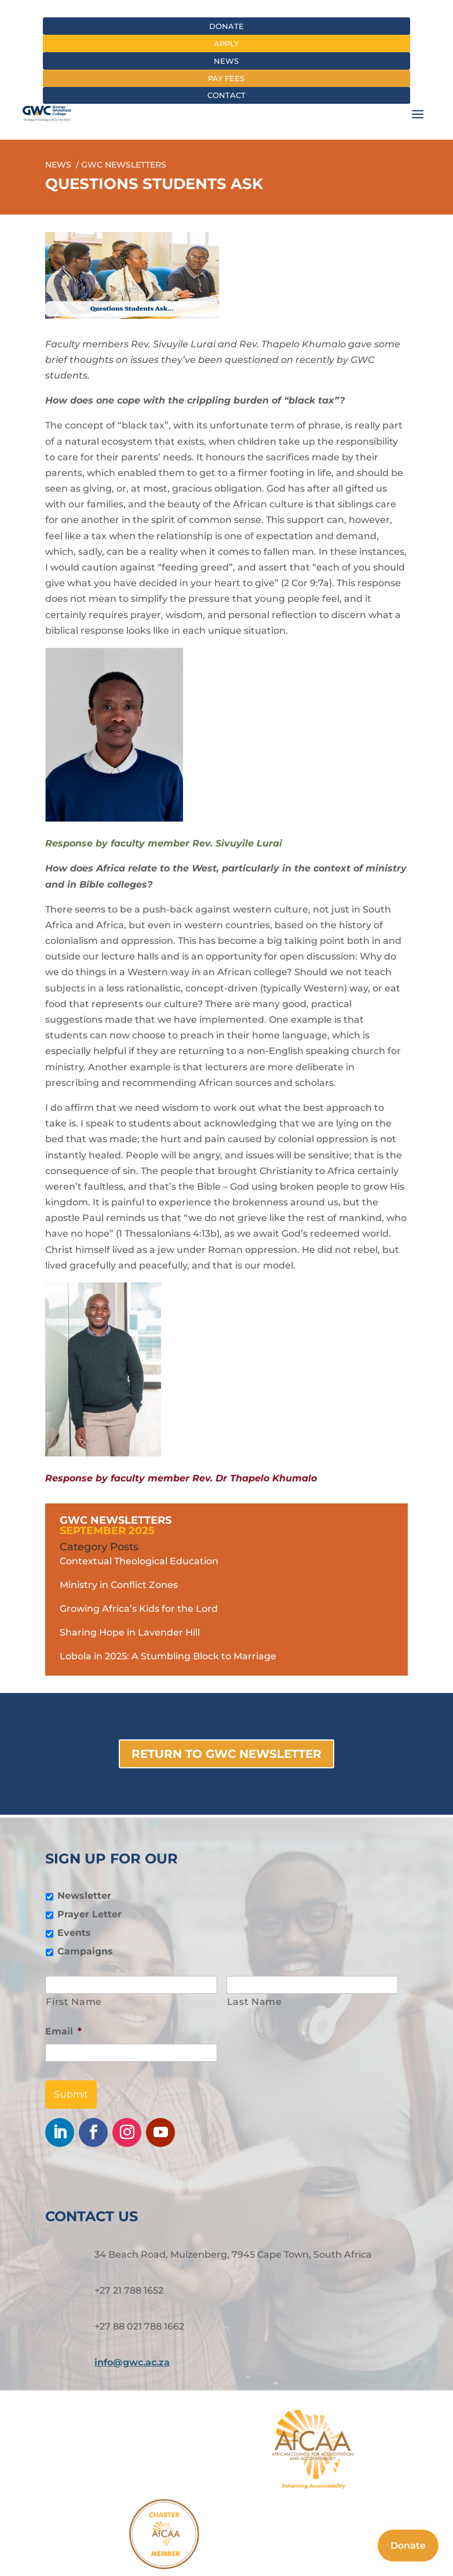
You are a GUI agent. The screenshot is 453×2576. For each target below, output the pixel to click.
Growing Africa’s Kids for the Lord (139, 1608)
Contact (226, 95)
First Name (74, 2001)
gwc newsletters (123, 164)
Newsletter (84, 1895)
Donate (226, 26)
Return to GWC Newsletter (226, 1754)
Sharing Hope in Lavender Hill (130, 1632)
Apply (226, 43)
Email (63, 2031)
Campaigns (85, 1951)
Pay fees (226, 78)
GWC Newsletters (115, 1520)
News (226, 61)
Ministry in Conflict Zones (119, 1584)
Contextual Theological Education (139, 1561)
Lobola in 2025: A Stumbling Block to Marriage (168, 1656)
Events (74, 1932)
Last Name (254, 2001)
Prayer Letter (89, 1914)
